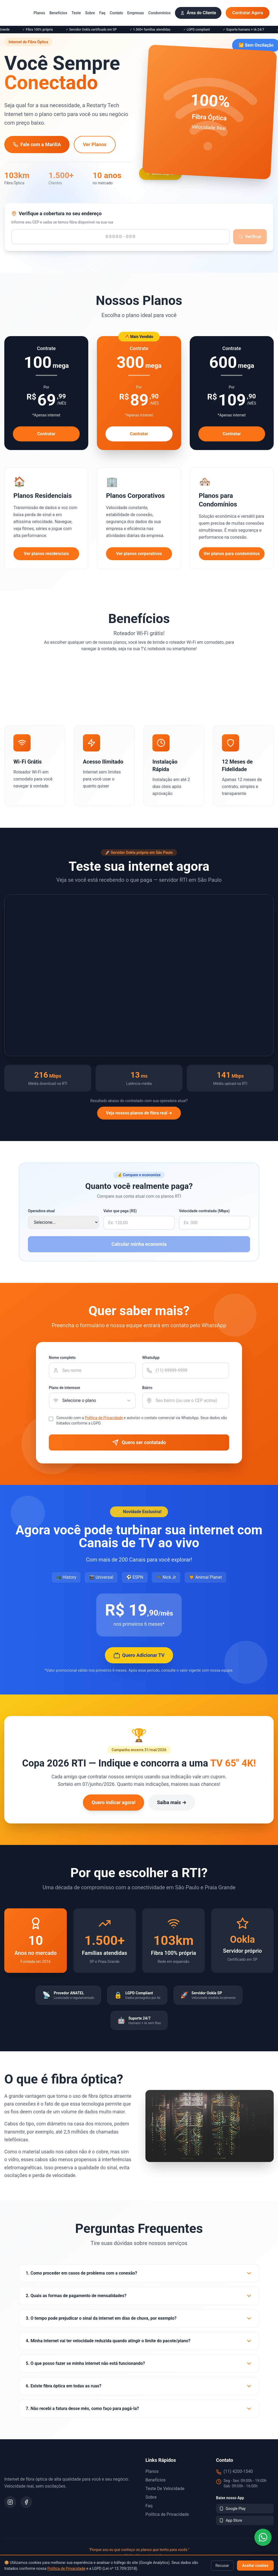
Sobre (90, 13)
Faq (102, 13)
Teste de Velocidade (164, 2488)
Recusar (222, 2565)
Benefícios (58, 13)
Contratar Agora (247, 12)
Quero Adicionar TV (139, 1655)
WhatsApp (150, 1357)
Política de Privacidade (66, 2568)
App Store (230, 2520)
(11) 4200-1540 (238, 2471)
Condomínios (159, 13)
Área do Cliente (198, 12)
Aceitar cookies (255, 2565)
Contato (116, 13)
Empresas (135, 13)
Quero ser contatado (139, 1442)
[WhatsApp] (263, 2537)
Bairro (147, 1388)
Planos (39, 13)
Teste (76, 13)
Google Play (232, 2508)
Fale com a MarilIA (37, 144)
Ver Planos (95, 144)
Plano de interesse (64, 1388)
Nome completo (62, 1357)
